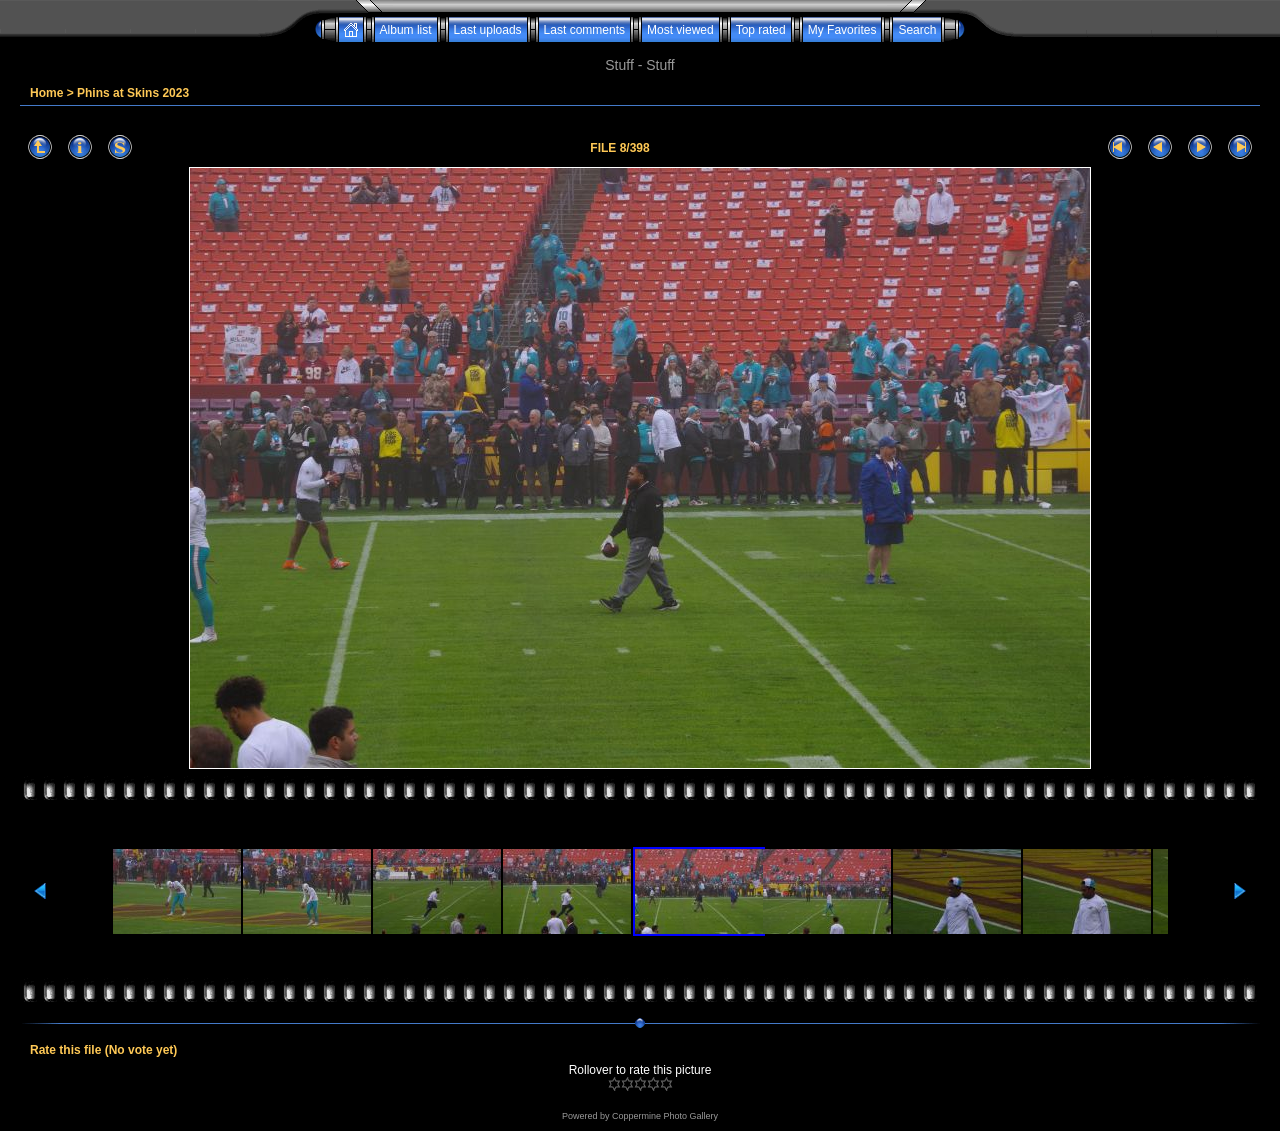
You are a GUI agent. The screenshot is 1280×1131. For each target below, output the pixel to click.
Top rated (761, 30)
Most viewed (680, 30)
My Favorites (842, 30)
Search (917, 30)
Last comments (584, 30)
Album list (406, 30)
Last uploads (488, 30)
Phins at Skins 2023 (133, 93)
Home (46, 93)
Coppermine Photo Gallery (665, 1116)
